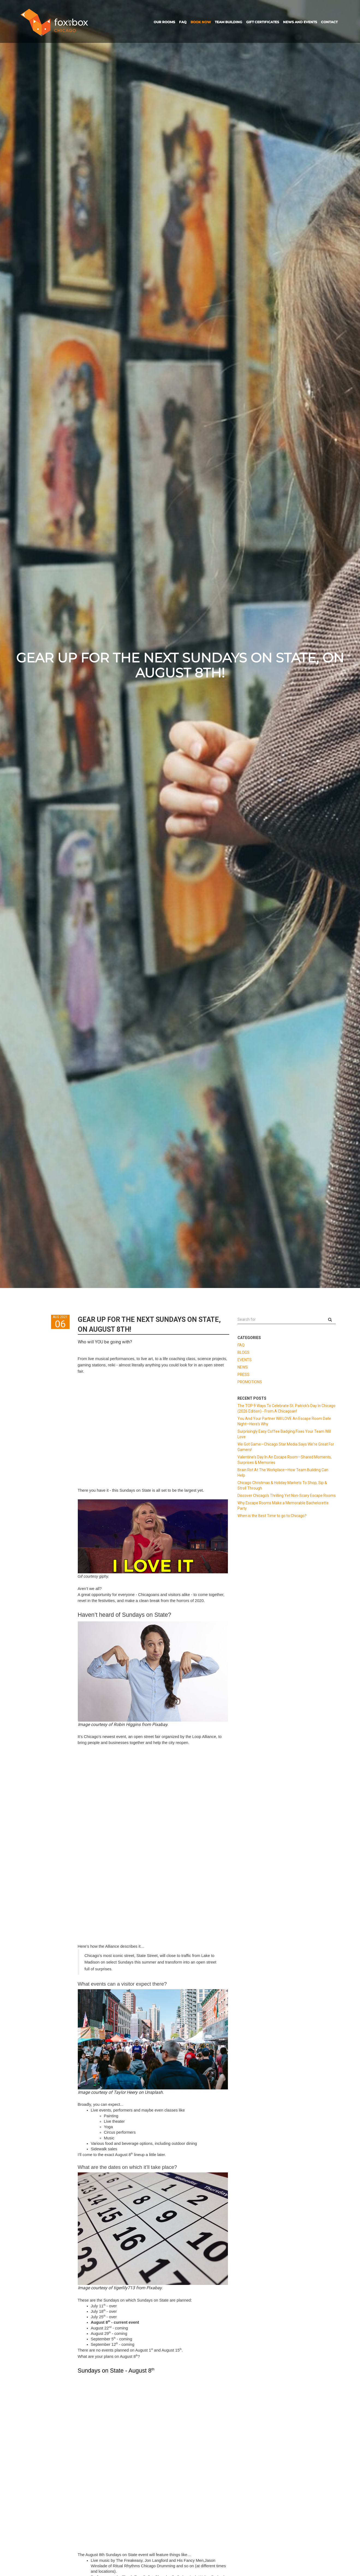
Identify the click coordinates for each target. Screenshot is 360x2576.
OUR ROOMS (164, 22)
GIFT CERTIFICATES (262, 22)
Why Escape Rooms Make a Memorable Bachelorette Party (283, 1506)
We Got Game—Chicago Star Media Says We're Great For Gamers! (285, 1447)
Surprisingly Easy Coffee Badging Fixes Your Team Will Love (284, 1434)
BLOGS (243, 1352)
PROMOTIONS (249, 1382)
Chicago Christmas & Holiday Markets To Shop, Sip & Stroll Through (282, 1485)
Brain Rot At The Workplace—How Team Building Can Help (282, 1473)
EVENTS (244, 1360)
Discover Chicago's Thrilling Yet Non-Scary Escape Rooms (286, 1495)
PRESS (243, 1374)
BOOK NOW (201, 22)
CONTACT (329, 22)
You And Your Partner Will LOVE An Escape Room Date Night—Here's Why (284, 1421)
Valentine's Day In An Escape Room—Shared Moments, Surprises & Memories (284, 1460)
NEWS (242, 1367)
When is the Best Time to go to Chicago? (272, 1516)
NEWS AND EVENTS (300, 22)
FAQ (182, 22)
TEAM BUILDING (228, 22)
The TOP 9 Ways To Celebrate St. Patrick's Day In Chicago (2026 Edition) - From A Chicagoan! (286, 1408)
